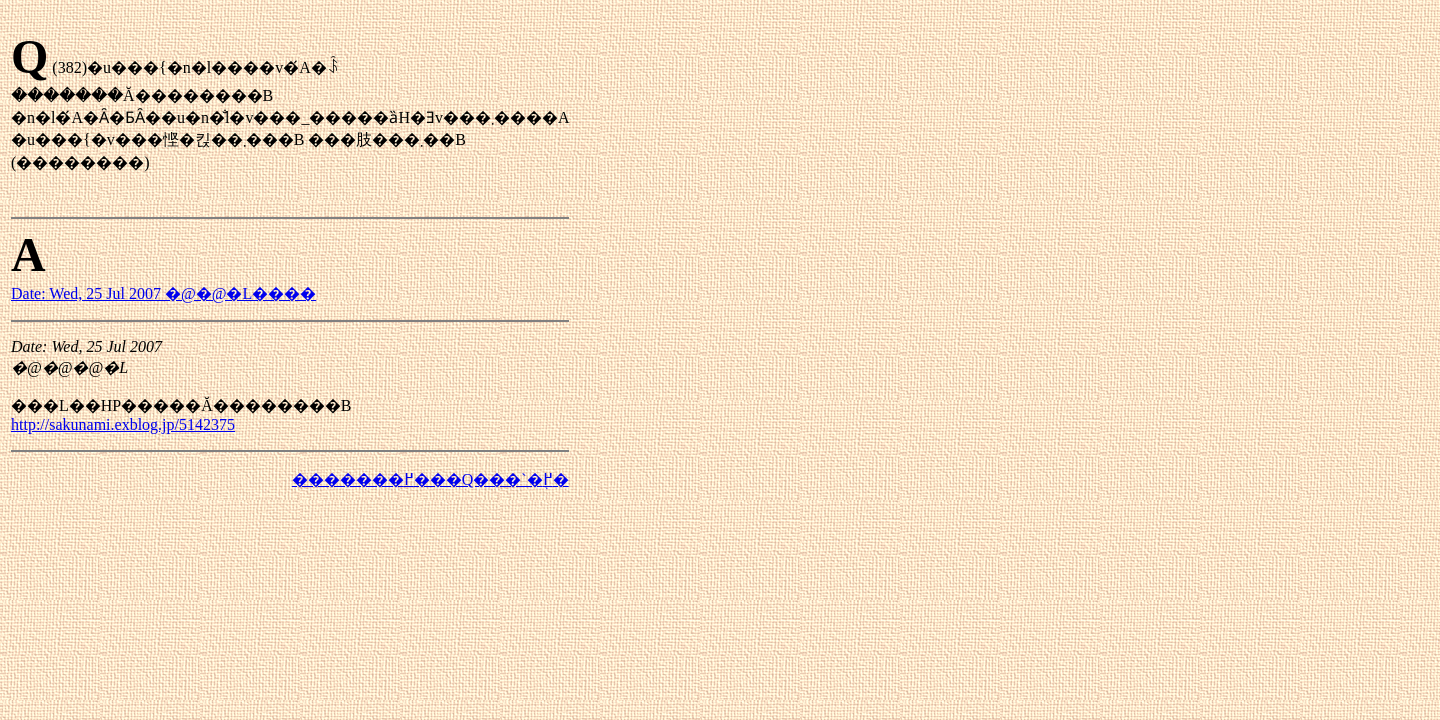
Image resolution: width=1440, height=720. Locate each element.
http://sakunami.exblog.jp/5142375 (123, 424)
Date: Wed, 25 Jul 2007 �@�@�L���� (163, 293)
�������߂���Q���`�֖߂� (430, 479)
